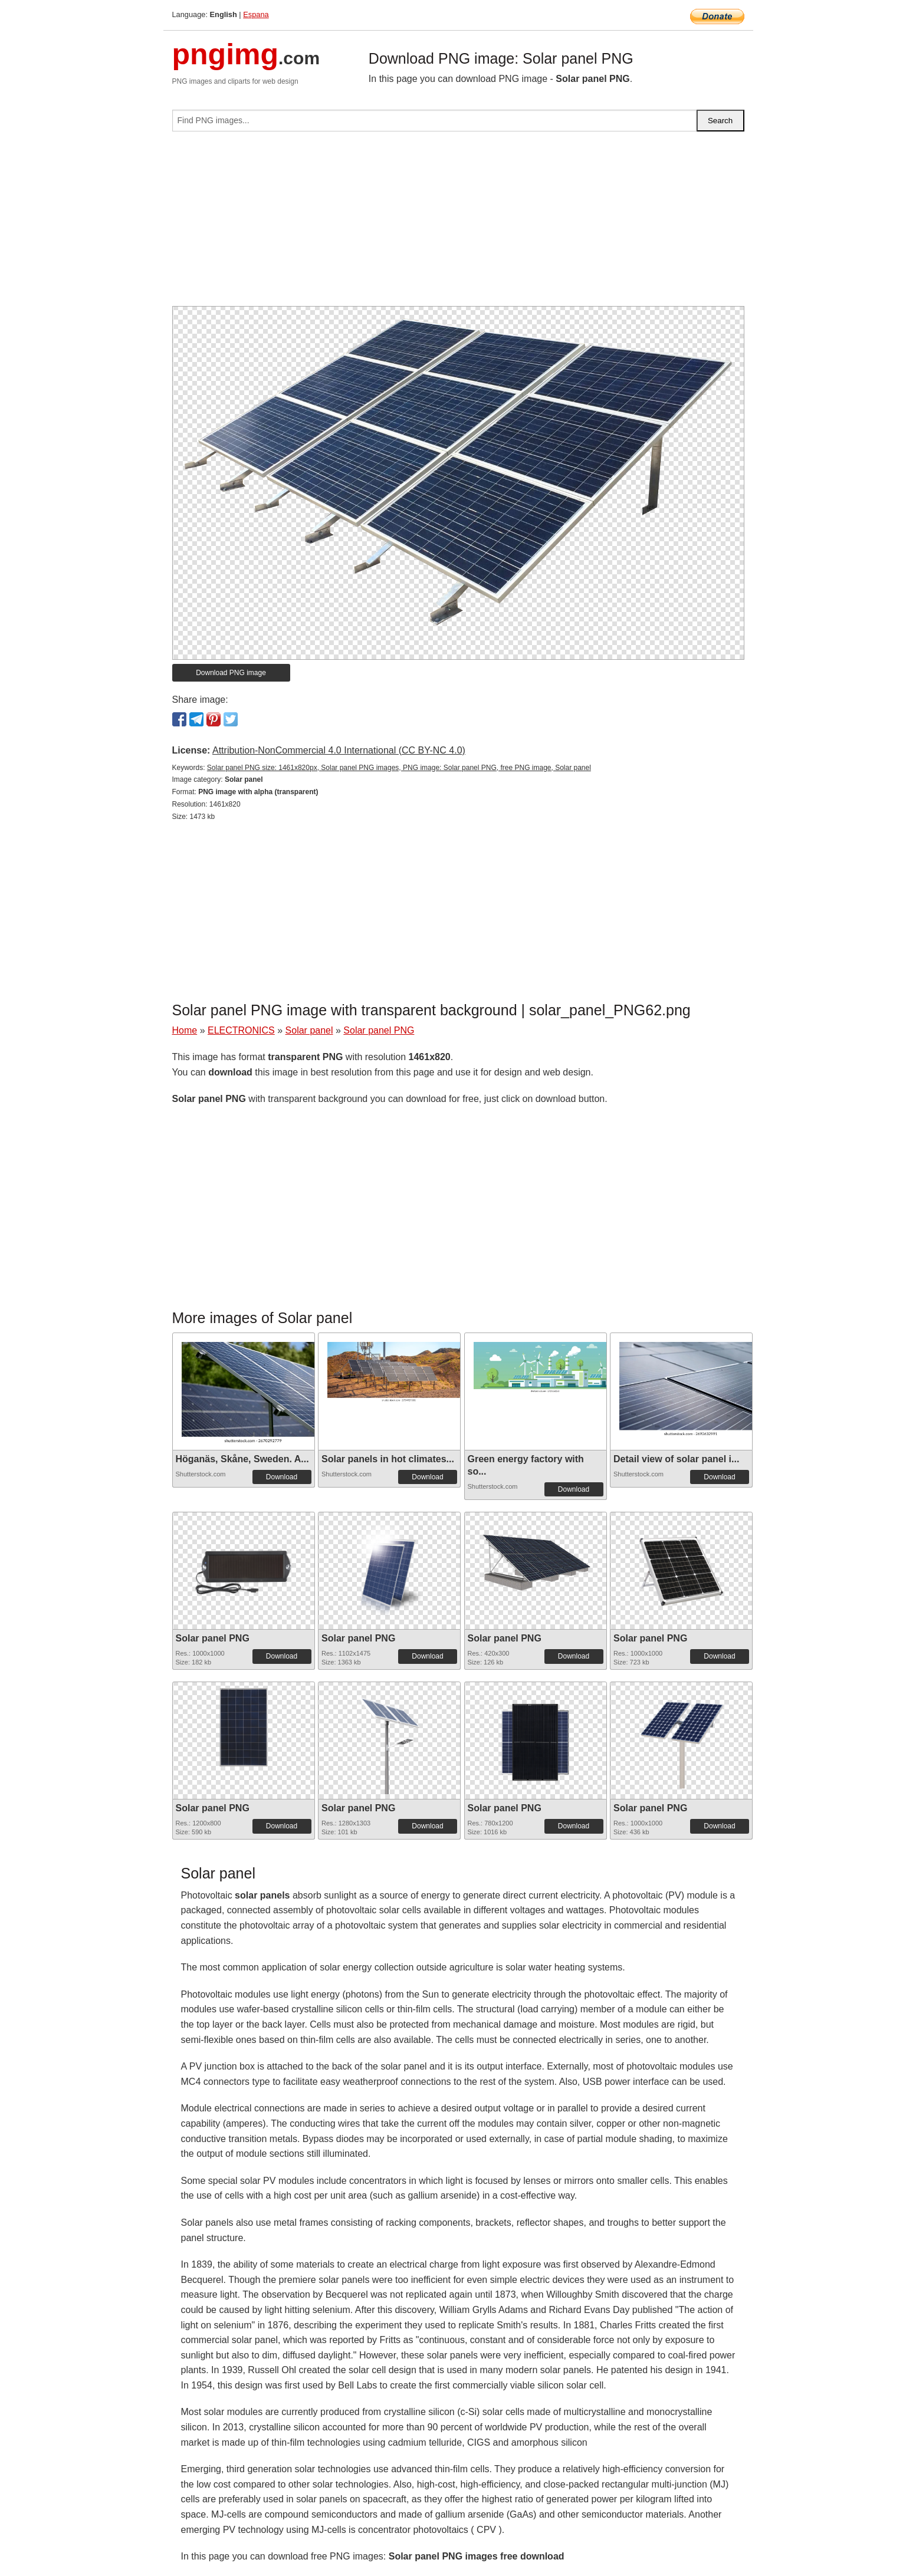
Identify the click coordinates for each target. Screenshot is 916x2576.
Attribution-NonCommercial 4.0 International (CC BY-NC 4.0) (338, 750)
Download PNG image (231, 673)
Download (281, 1477)
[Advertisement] (458, 223)
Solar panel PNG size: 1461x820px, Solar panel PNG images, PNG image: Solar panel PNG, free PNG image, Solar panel (399, 768)
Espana (255, 14)
